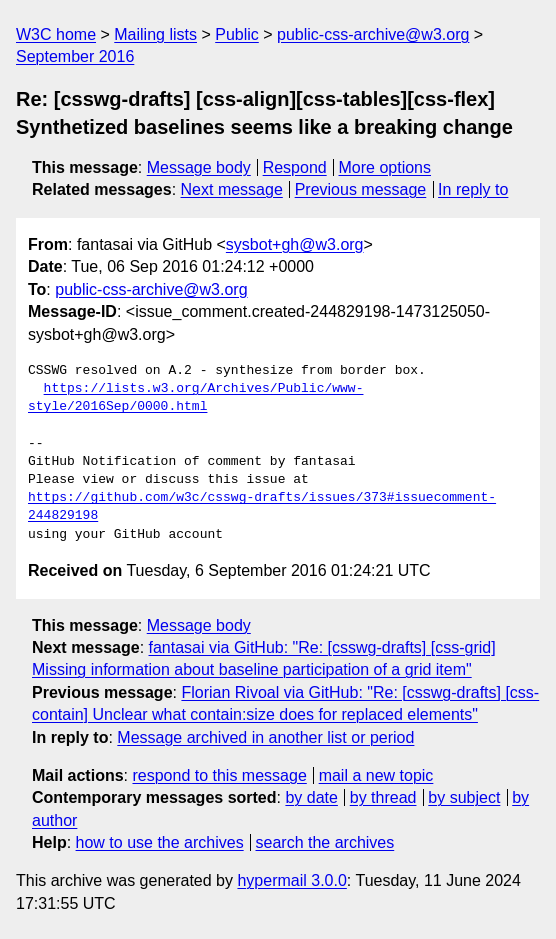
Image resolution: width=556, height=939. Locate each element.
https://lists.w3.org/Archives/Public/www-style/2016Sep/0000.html (195, 398)
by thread (383, 797)
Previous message (361, 189)
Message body (199, 167)
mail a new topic (376, 775)
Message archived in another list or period (265, 737)
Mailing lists (155, 34)
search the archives (325, 842)
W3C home (56, 34)
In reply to (473, 189)
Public (237, 34)
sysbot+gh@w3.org (295, 244)
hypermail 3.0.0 (291, 880)
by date (311, 797)
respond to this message (219, 775)
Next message (232, 189)
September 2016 (75, 56)
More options (385, 167)
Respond (295, 167)
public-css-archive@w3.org (373, 34)
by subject (464, 797)
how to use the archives (160, 842)
